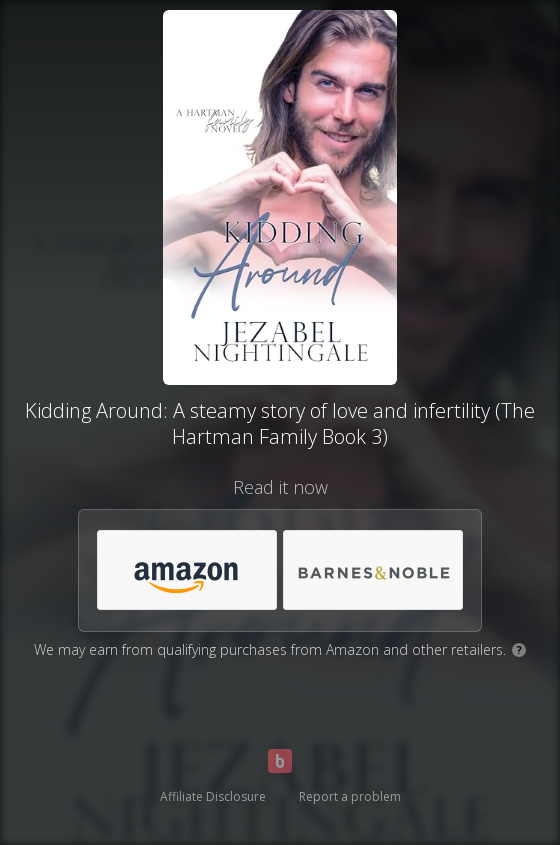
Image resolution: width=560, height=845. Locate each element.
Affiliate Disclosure (213, 796)
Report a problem (350, 796)
